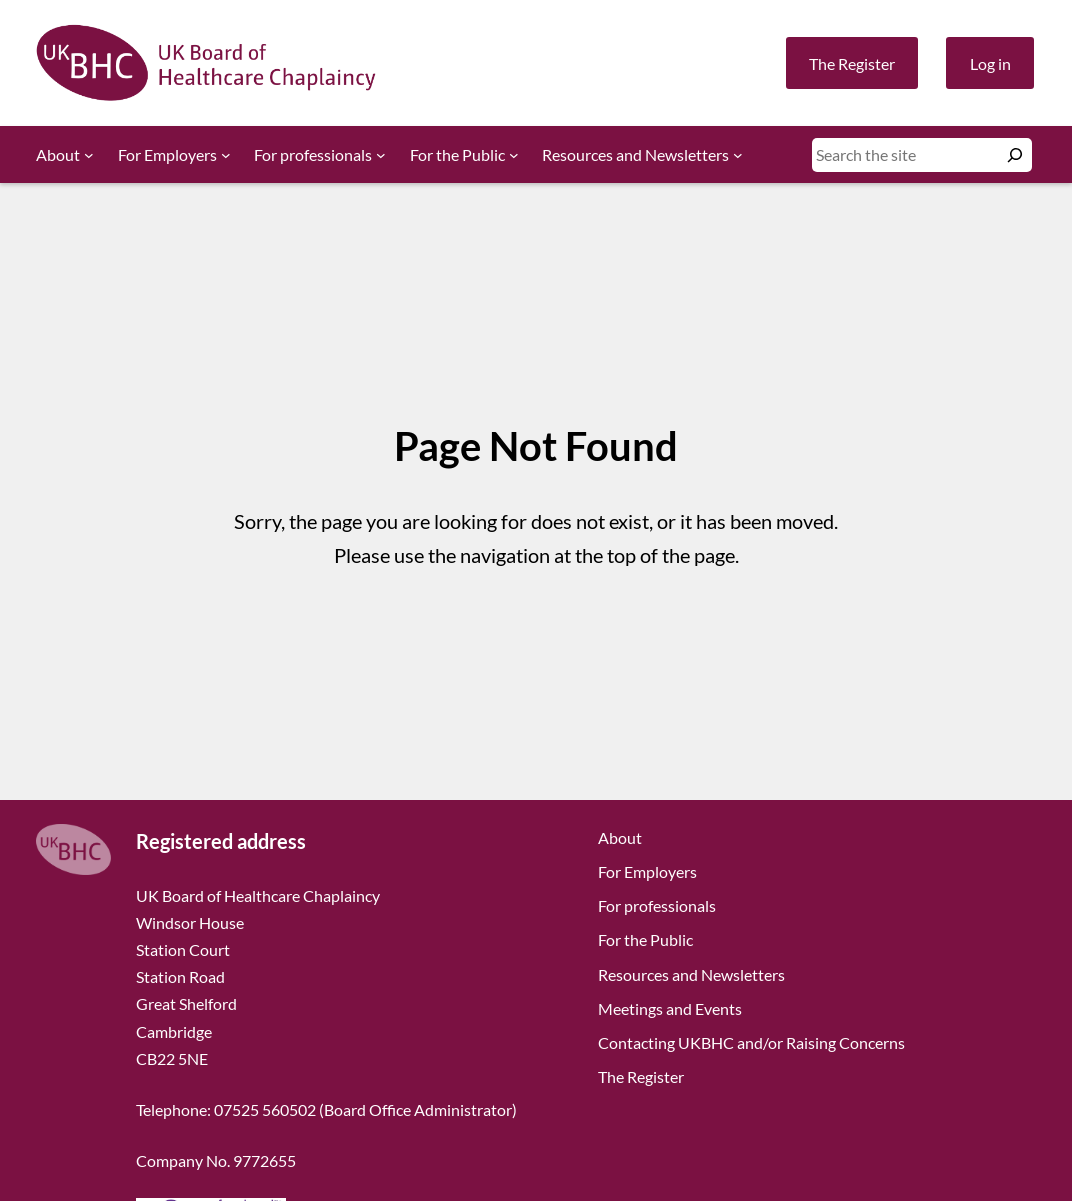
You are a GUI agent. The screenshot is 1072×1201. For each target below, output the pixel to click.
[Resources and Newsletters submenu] (738, 155)
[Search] (1015, 155)
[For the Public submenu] (514, 155)
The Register (852, 63)
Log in (990, 63)
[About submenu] (89, 155)
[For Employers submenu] (226, 155)
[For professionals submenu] (381, 155)
